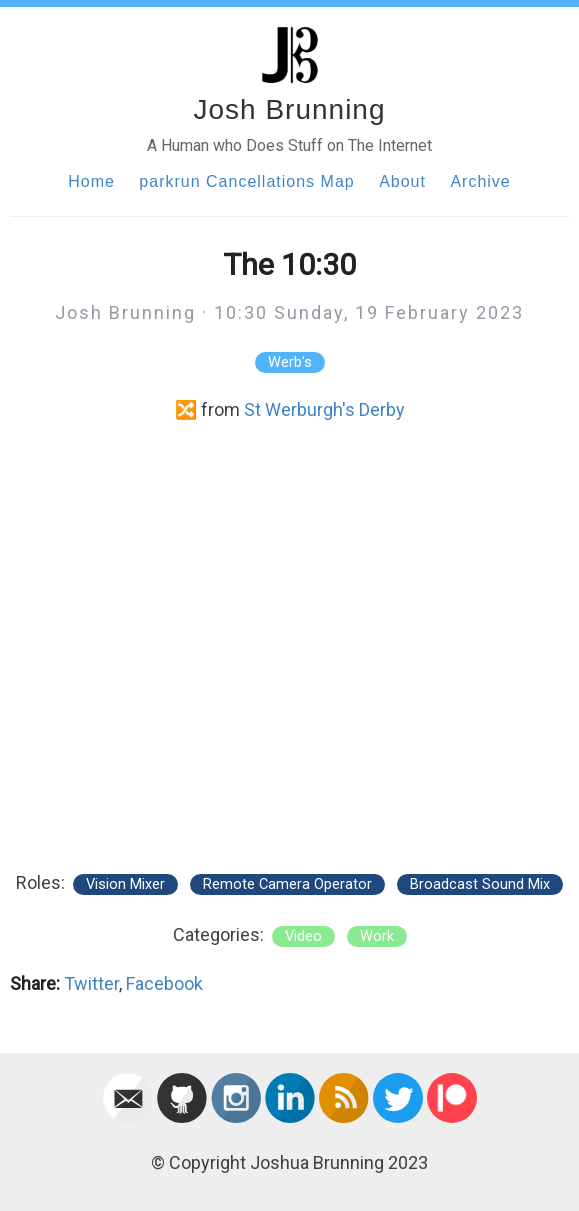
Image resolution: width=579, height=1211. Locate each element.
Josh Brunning (289, 109)
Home (91, 181)
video (303, 936)
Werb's (290, 362)
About (402, 181)
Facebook (164, 983)
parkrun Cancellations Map (246, 181)
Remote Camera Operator (287, 884)
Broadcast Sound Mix (480, 884)
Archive (480, 181)
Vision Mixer (125, 884)
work (377, 936)
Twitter (91, 983)
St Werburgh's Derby (324, 409)
